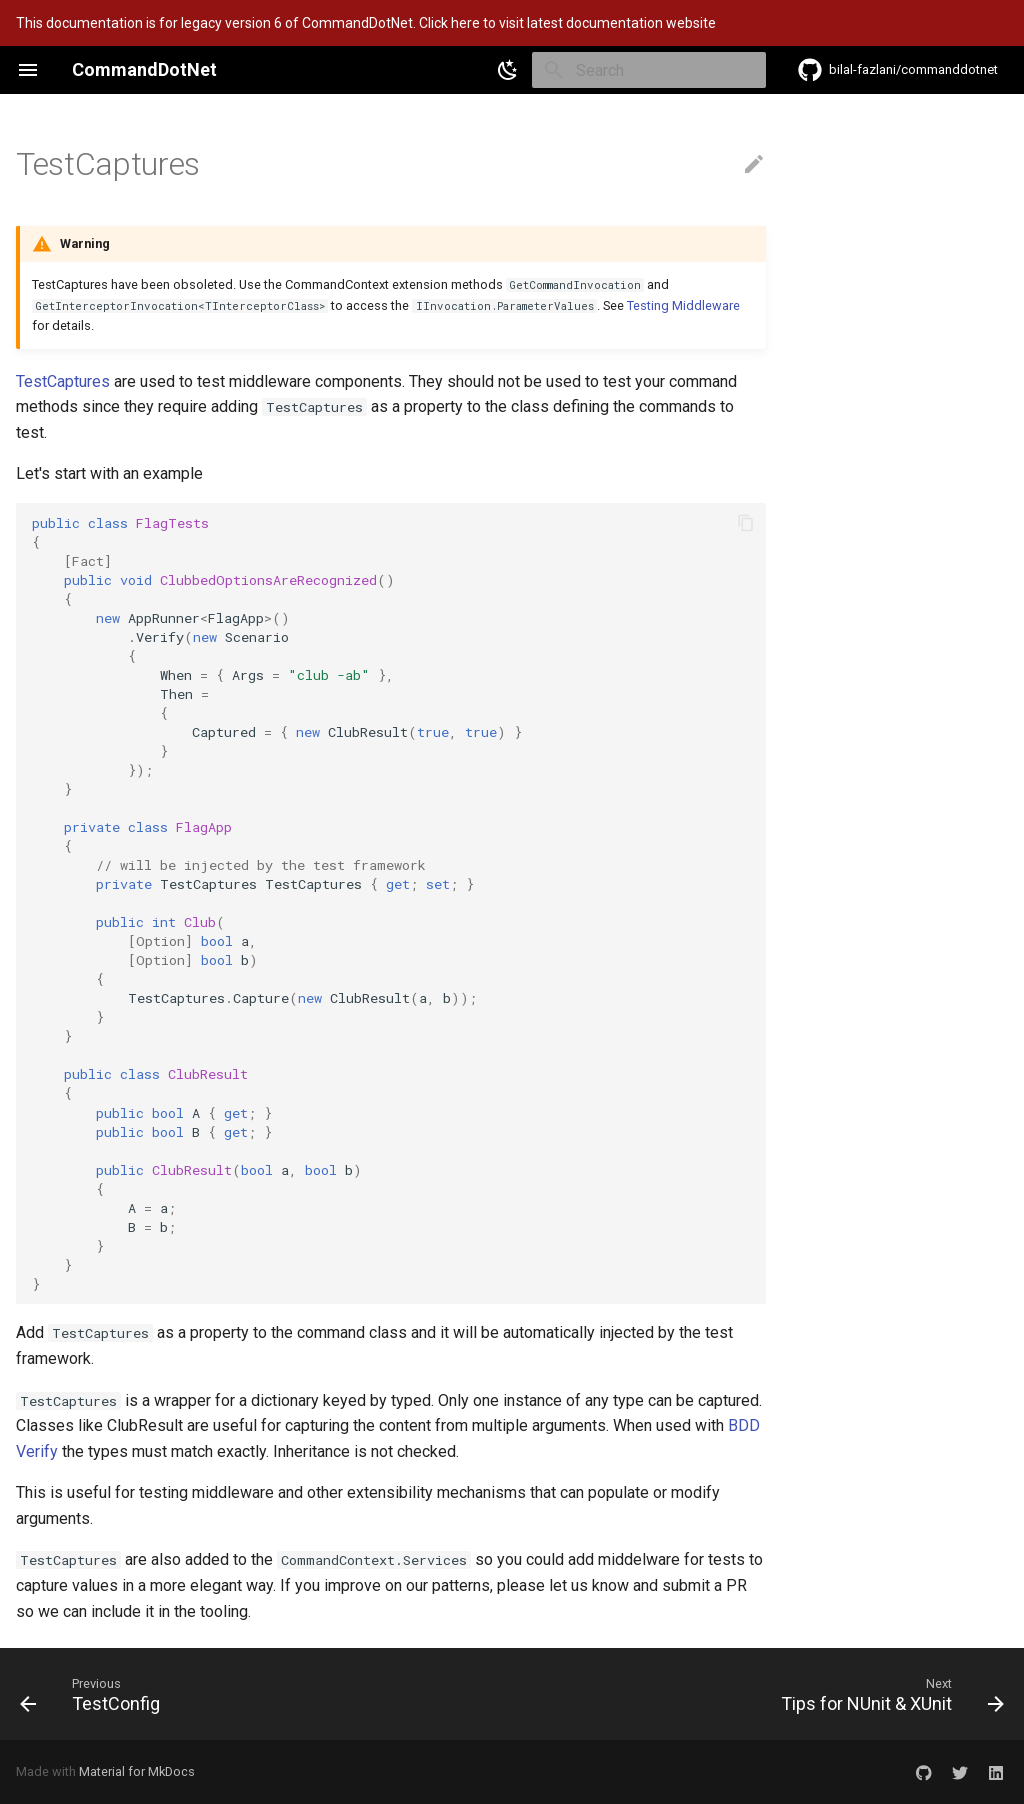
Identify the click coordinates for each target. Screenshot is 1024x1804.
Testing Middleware (683, 305)
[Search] (649, 70)
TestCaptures (63, 381)
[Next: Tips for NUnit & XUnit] (887, 1694)
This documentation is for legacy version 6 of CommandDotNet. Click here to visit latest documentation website (366, 23)
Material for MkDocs (137, 1771)
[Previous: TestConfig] (95, 1694)
